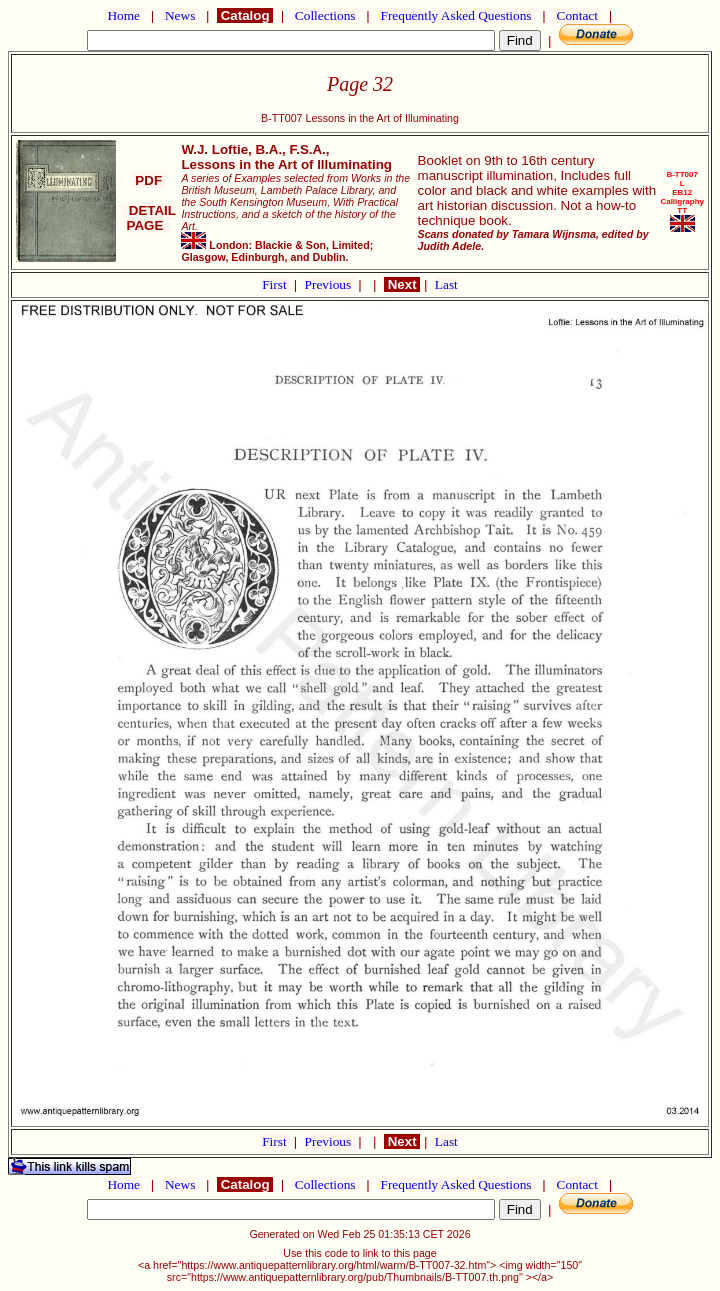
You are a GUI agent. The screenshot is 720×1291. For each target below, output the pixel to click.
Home (123, 15)
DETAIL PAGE (148, 218)
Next (402, 284)
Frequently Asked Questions (456, 15)
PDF (149, 180)
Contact (577, 15)
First (276, 284)
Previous (330, 284)
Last (446, 284)
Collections (325, 15)
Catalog (245, 15)
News (180, 15)
